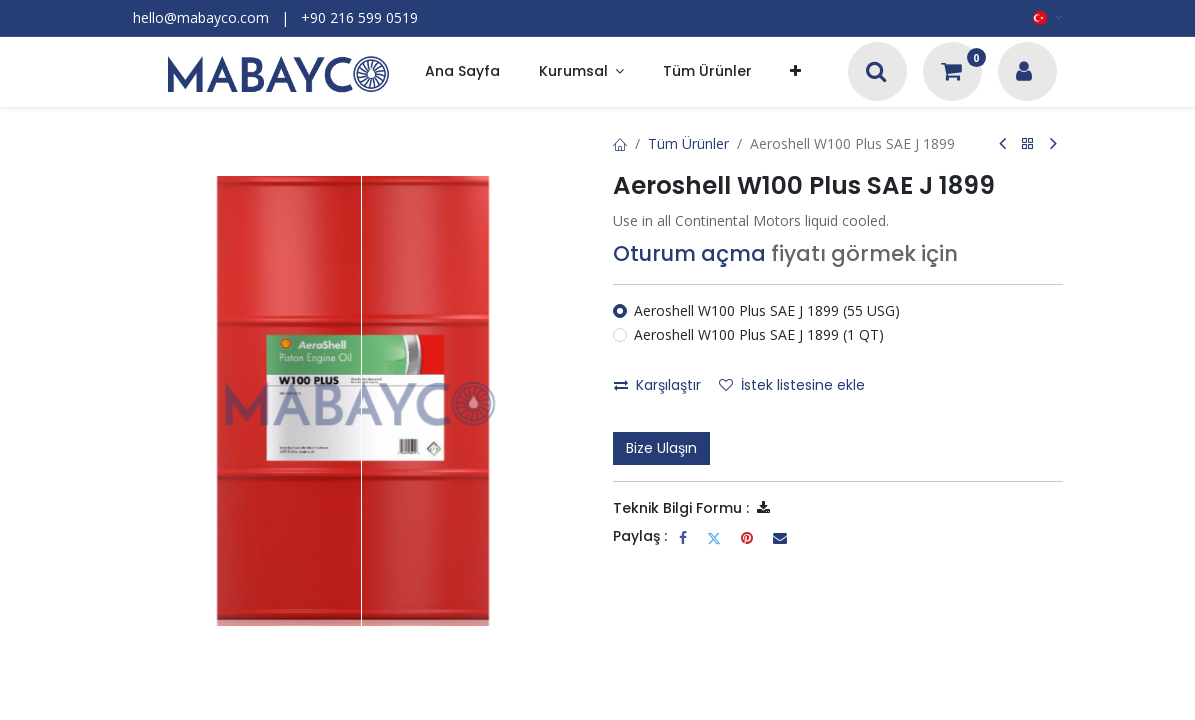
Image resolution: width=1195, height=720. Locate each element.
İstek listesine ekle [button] (792, 385)
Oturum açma (689, 253)
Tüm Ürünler (688, 143)
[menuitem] (462, 72)
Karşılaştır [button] (657, 385)
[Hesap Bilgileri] (1024, 73)
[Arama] (876, 73)
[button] (795, 72)
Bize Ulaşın (661, 448)
